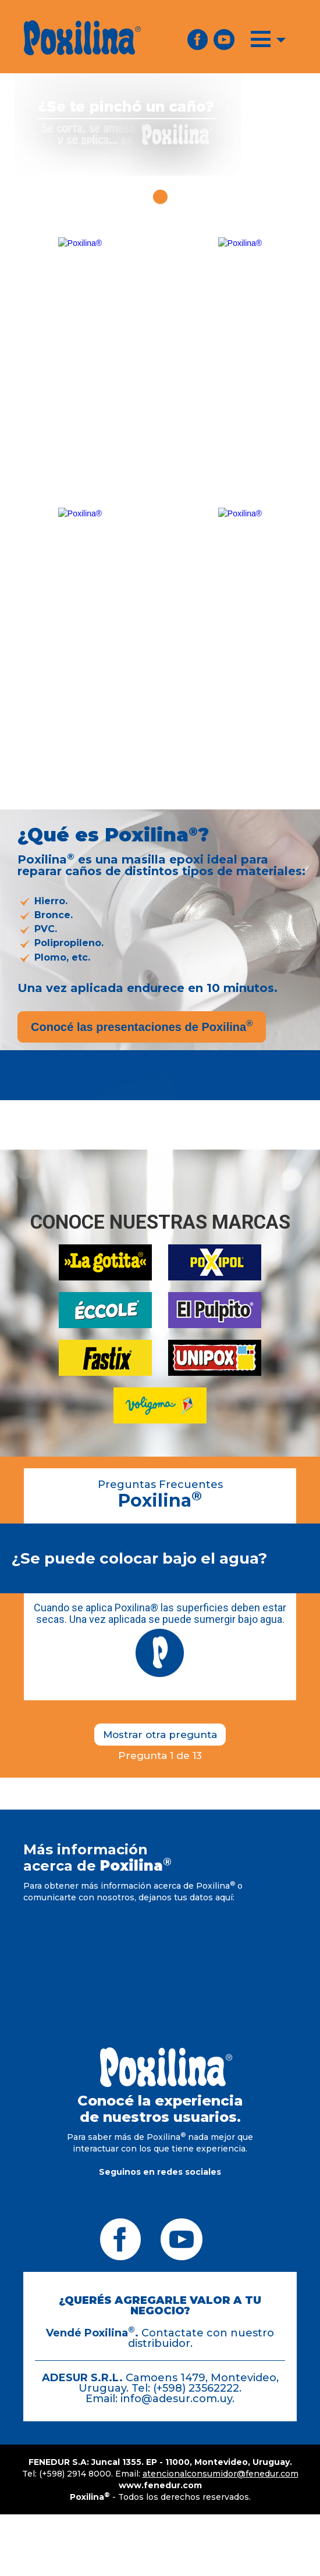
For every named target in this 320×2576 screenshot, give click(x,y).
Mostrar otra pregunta (160, 1734)
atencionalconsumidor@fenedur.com (220, 2473)
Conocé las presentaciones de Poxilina (142, 1025)
